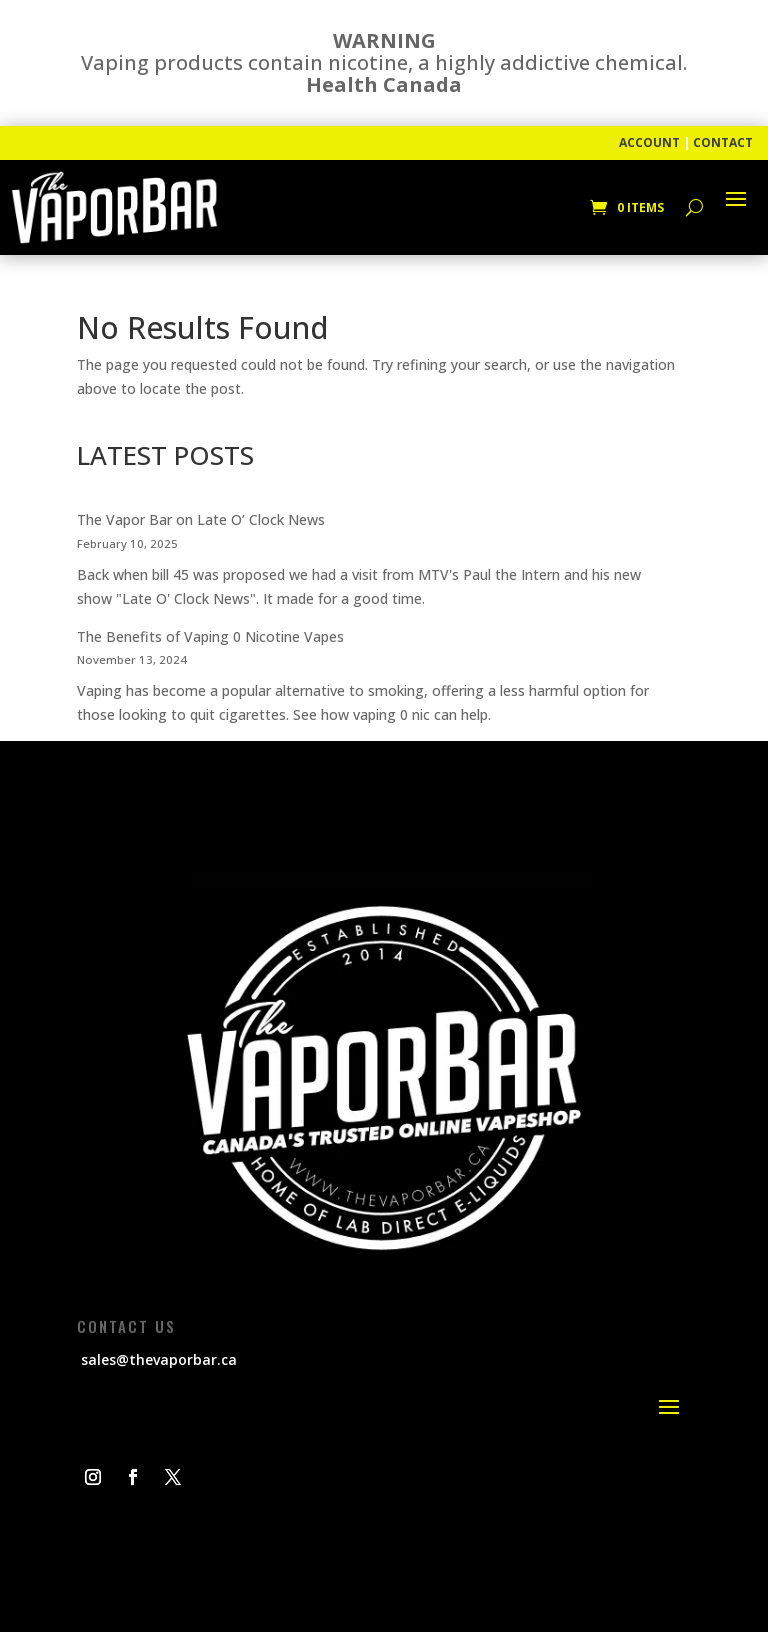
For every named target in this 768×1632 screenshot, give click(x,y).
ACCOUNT (649, 142)
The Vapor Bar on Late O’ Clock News (201, 519)
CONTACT (723, 142)
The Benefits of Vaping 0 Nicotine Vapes (210, 636)
